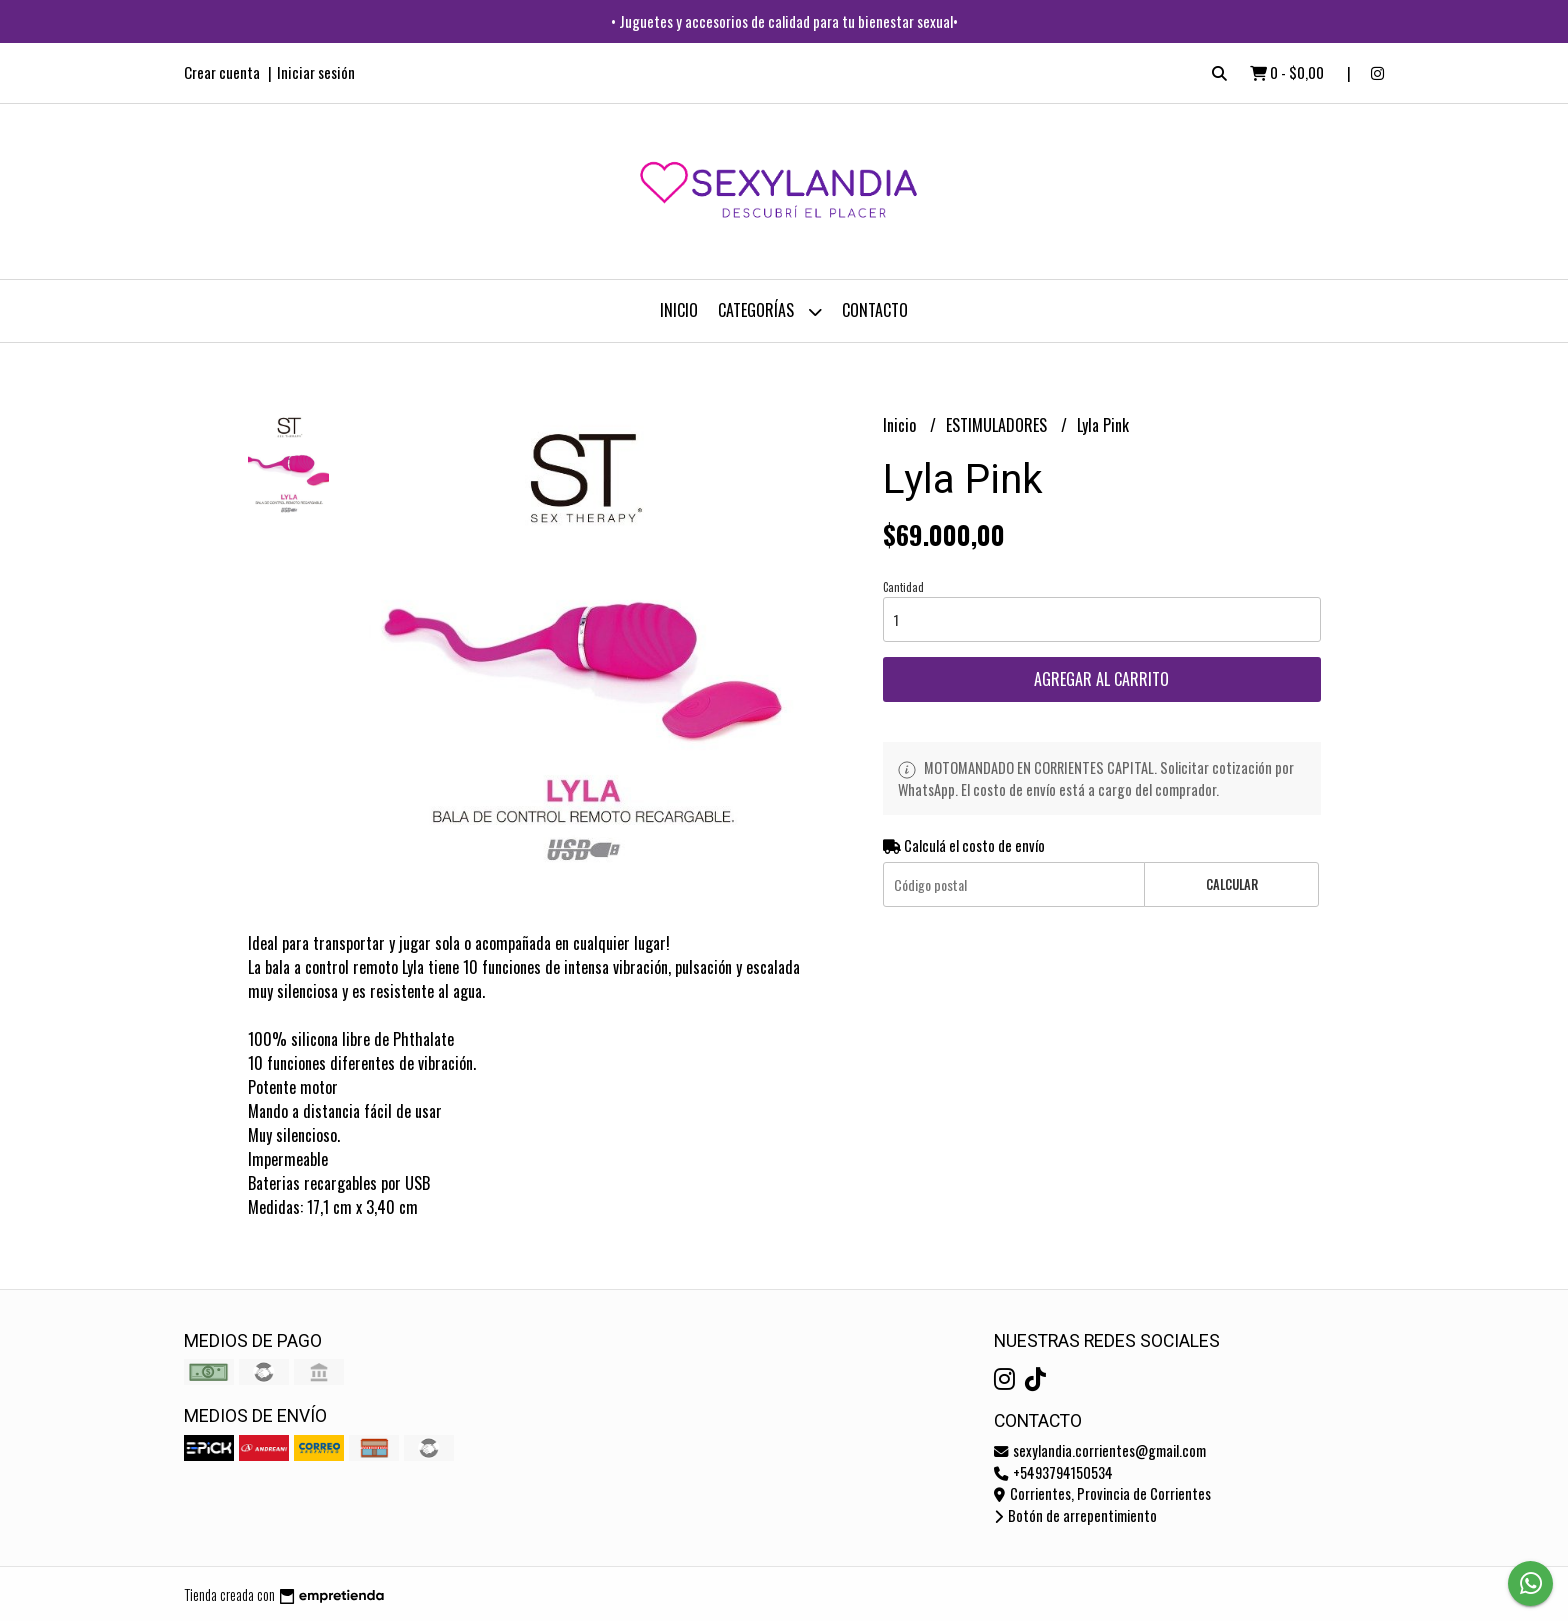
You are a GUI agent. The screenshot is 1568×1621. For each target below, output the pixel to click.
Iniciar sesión (316, 72)
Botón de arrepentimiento (1075, 1515)
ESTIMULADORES (998, 425)
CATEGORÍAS (770, 311)
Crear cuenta (222, 72)
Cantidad (903, 587)
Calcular (1232, 884)
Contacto (875, 310)
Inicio (679, 310)
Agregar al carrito (1101, 679)
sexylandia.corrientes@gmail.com (1100, 1450)
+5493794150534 (1053, 1472)
